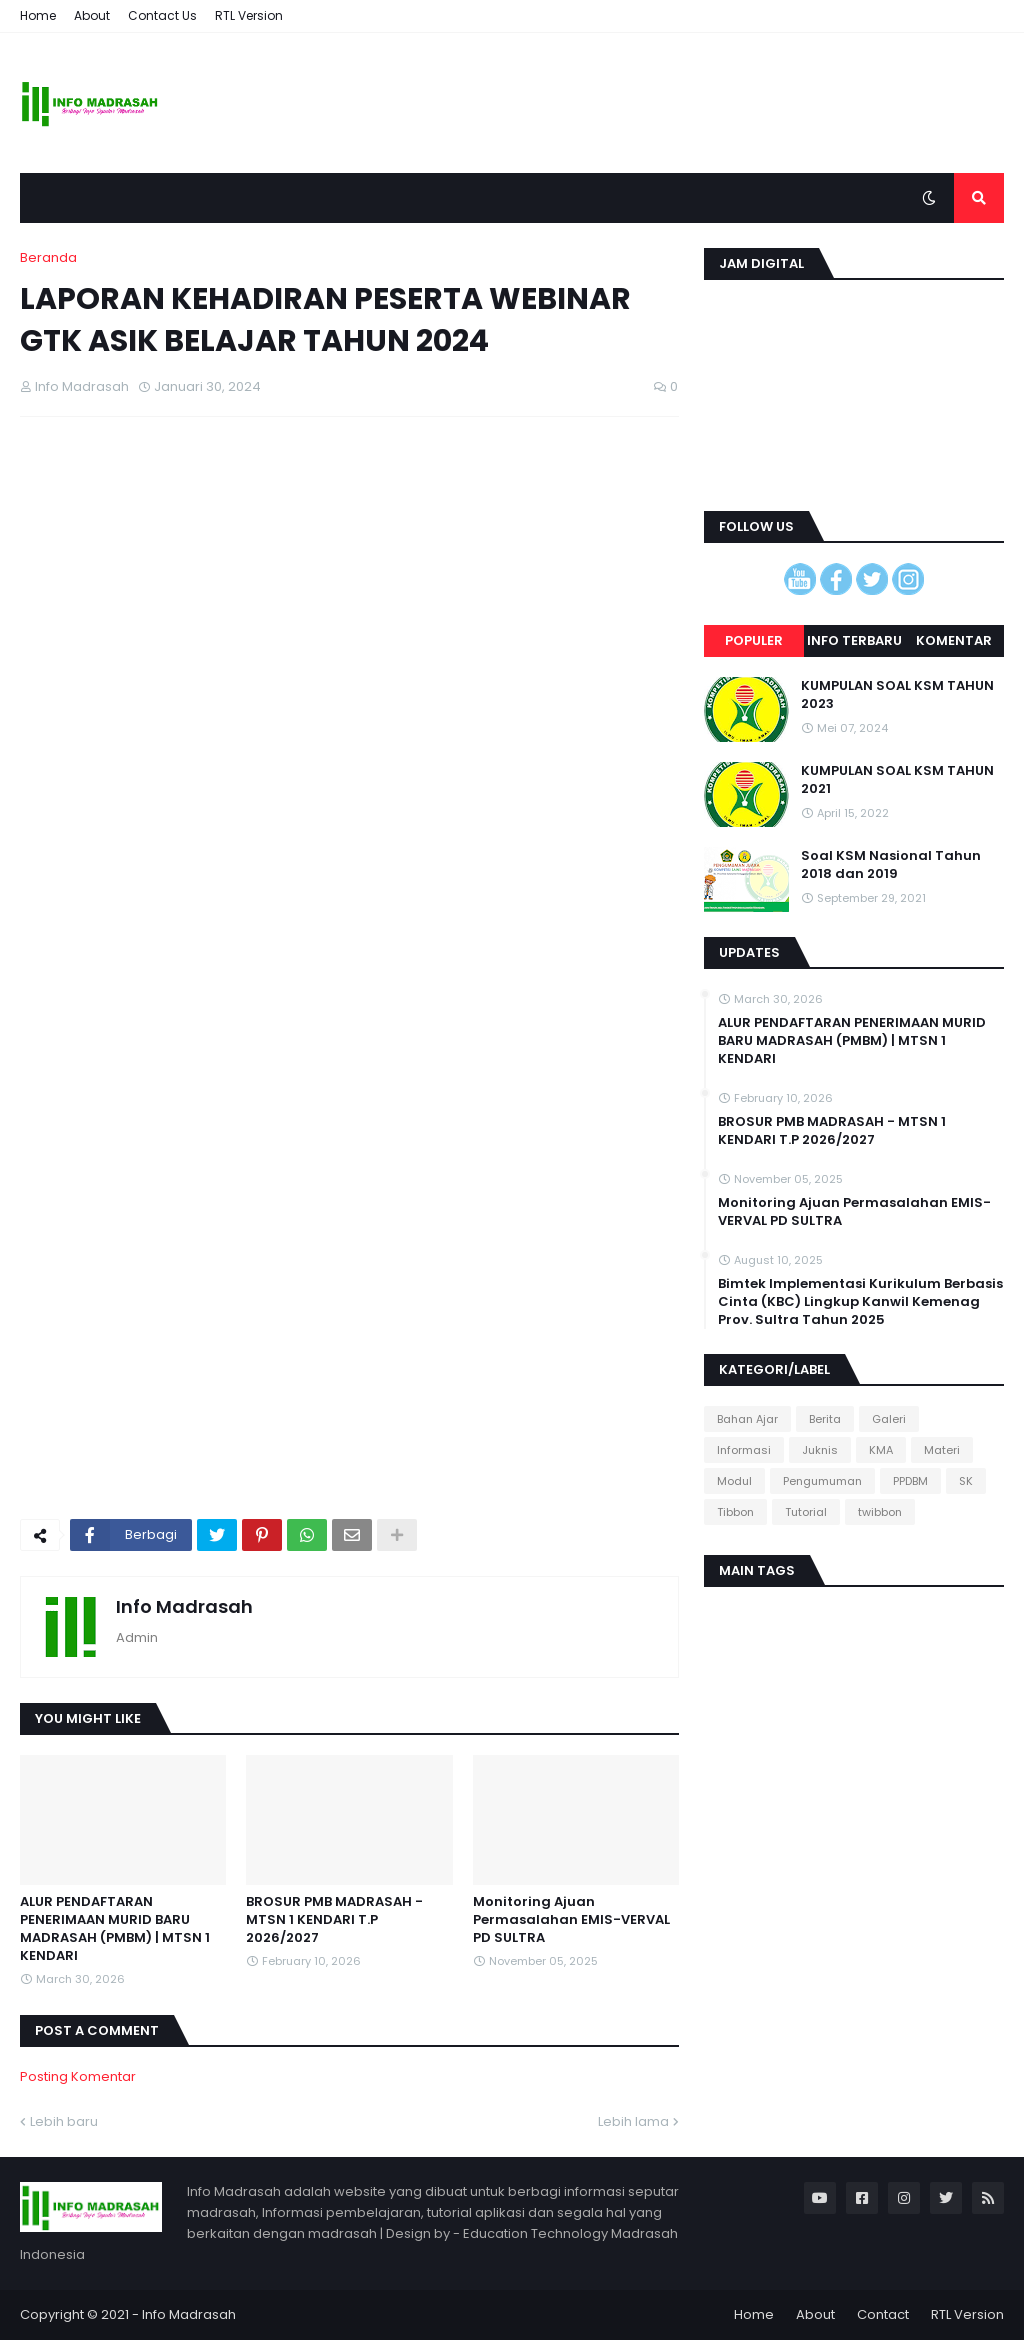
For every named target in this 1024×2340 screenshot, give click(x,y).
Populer (754, 640)
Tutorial (806, 1512)
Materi (942, 1450)
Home (38, 15)
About (92, 15)
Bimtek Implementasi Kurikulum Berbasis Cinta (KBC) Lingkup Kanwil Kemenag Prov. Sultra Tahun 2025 (860, 1302)
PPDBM (910, 1481)
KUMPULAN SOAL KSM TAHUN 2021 (897, 780)
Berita (825, 1419)
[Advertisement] (349, 577)
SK (966, 1481)
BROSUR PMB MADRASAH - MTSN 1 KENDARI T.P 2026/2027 (334, 1920)
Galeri (889, 1419)
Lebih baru (64, 2121)
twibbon (880, 1512)
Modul (734, 1481)
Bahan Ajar (747, 1419)
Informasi (744, 1450)
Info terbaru (854, 640)
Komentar (954, 640)
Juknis (820, 1450)
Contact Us (162, 15)
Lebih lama (633, 2121)
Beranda (48, 257)
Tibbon (735, 1512)
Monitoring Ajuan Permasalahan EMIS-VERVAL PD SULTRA (571, 1920)
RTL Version (249, 15)
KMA (881, 1450)
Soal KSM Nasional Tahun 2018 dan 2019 (891, 865)
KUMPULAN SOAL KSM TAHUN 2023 (897, 695)
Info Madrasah (184, 1606)
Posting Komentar (78, 2076)
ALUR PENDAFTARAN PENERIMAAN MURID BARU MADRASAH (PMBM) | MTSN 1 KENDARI (115, 1929)
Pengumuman (822, 1481)
